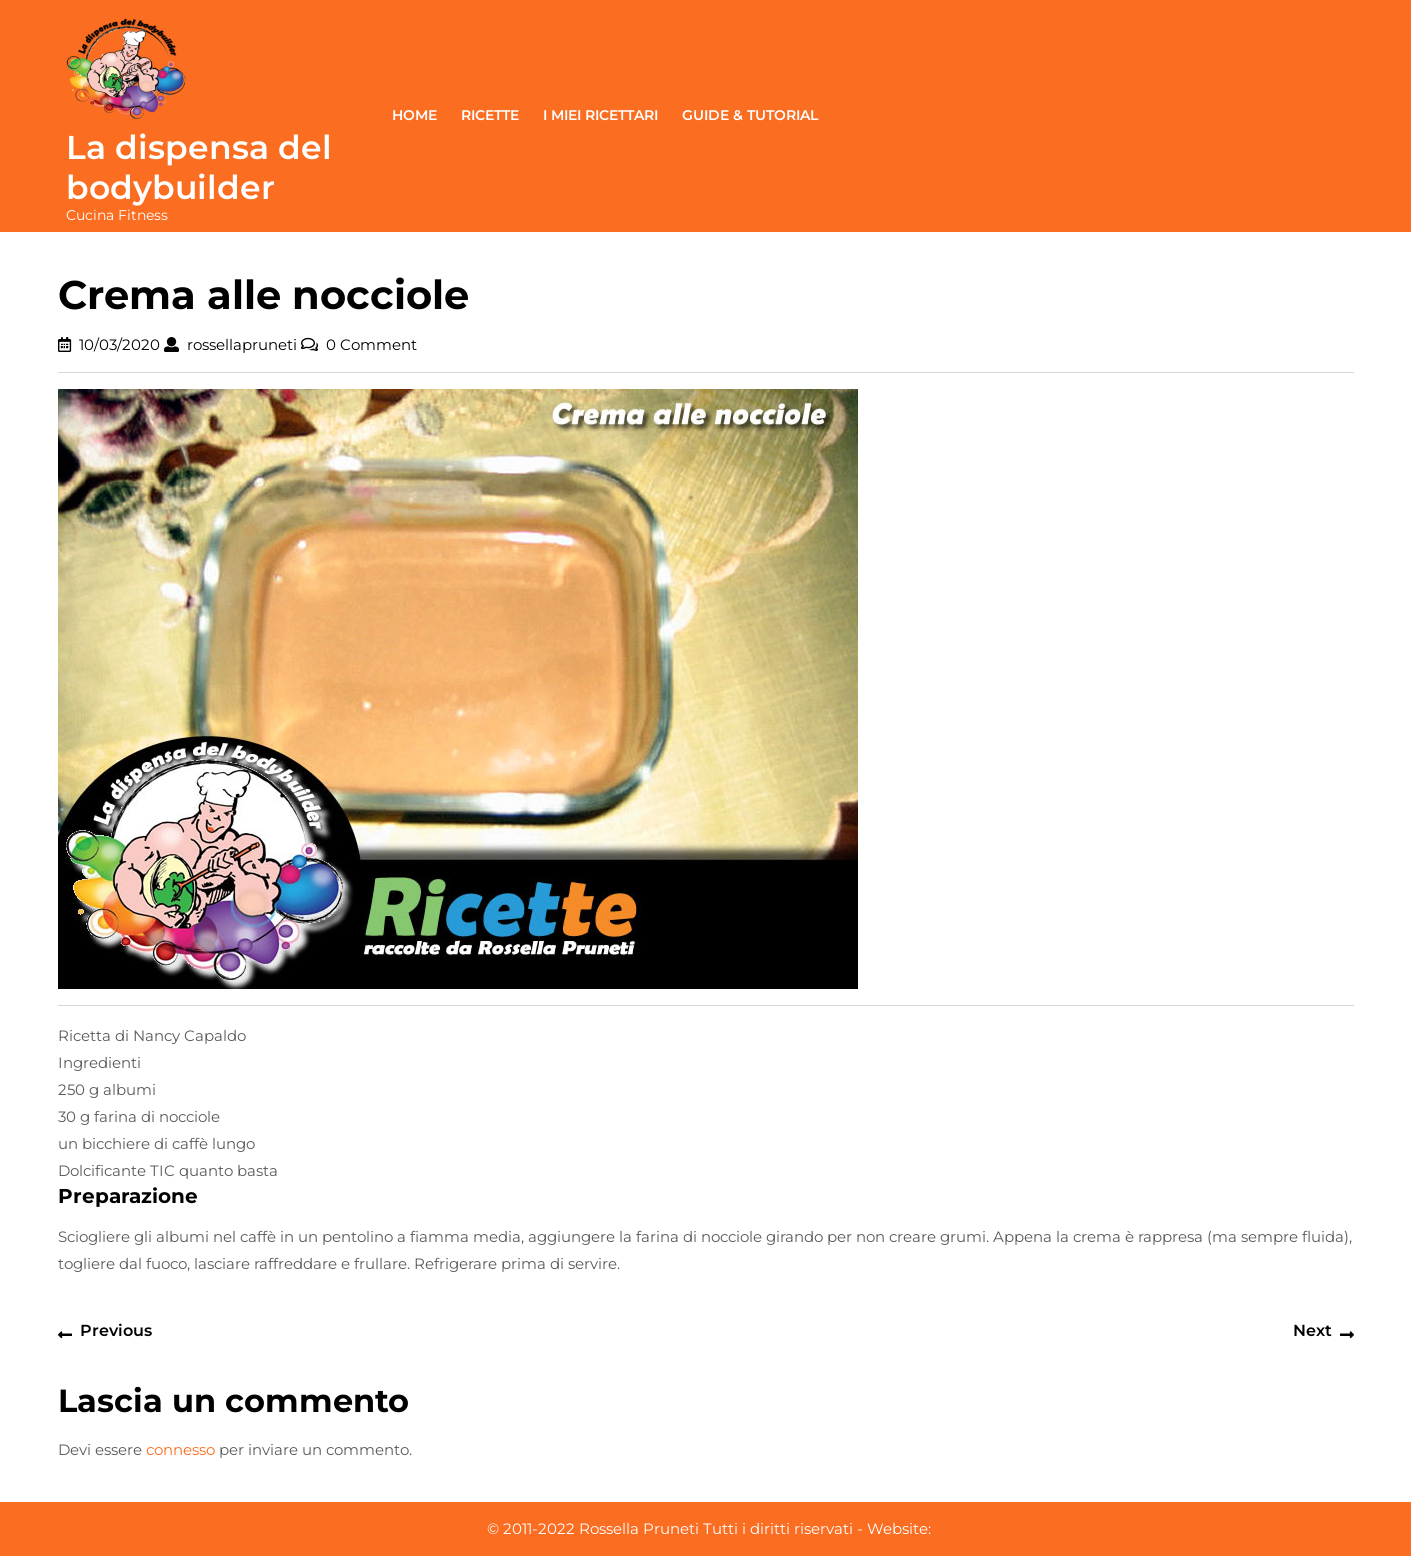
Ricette (490, 115)
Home (414, 115)
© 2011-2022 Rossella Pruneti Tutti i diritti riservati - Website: (709, 1528)
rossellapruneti (242, 344)
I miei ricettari (600, 115)
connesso (180, 1449)
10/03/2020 (119, 344)
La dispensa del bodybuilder (199, 167)
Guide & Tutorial (750, 115)
